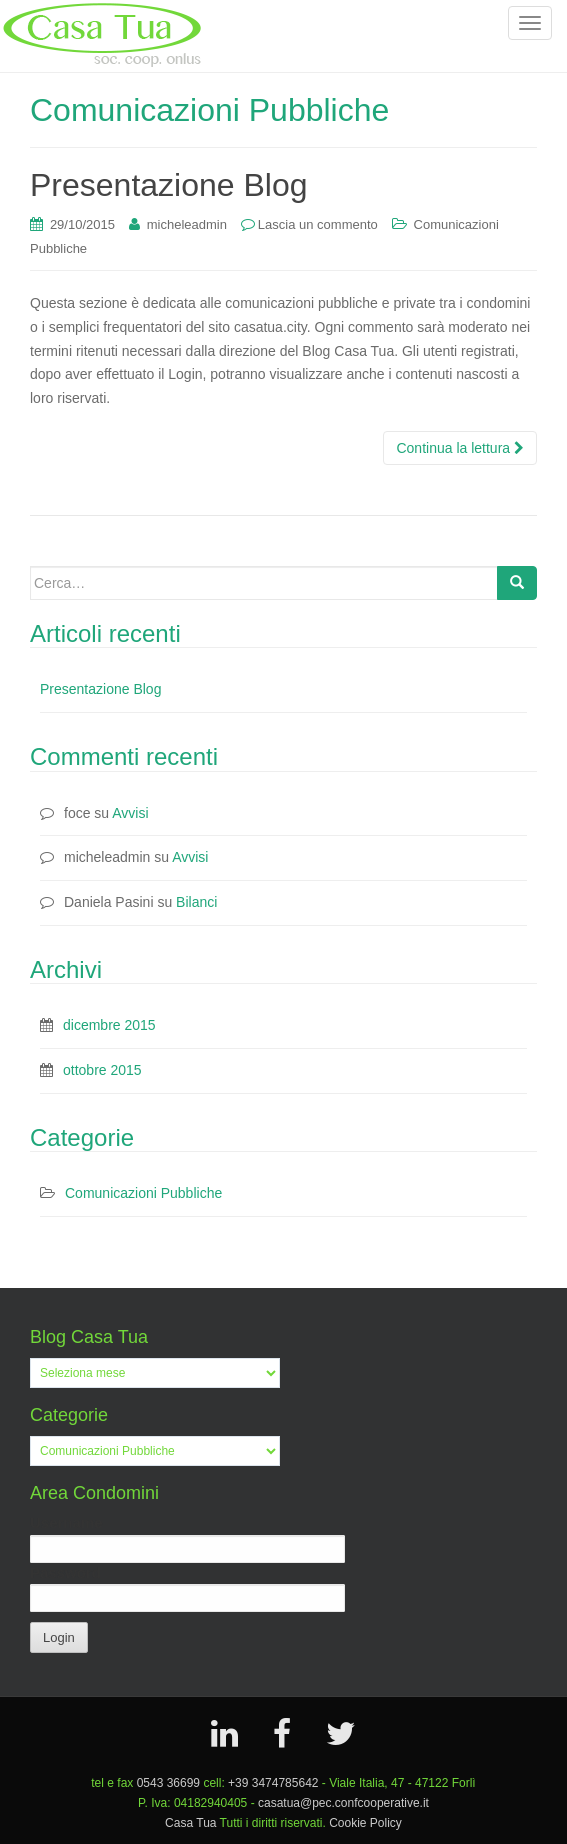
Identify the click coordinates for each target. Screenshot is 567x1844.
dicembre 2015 (109, 1025)
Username (66, 1522)
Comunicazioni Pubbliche (143, 1193)
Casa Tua (190, 1823)
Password (65, 1572)
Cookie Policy (365, 1823)
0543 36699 (168, 1783)
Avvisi (130, 813)
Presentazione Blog (100, 689)
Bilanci (196, 902)
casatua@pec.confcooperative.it (343, 1803)
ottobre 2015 (102, 1070)
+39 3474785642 (273, 1783)
